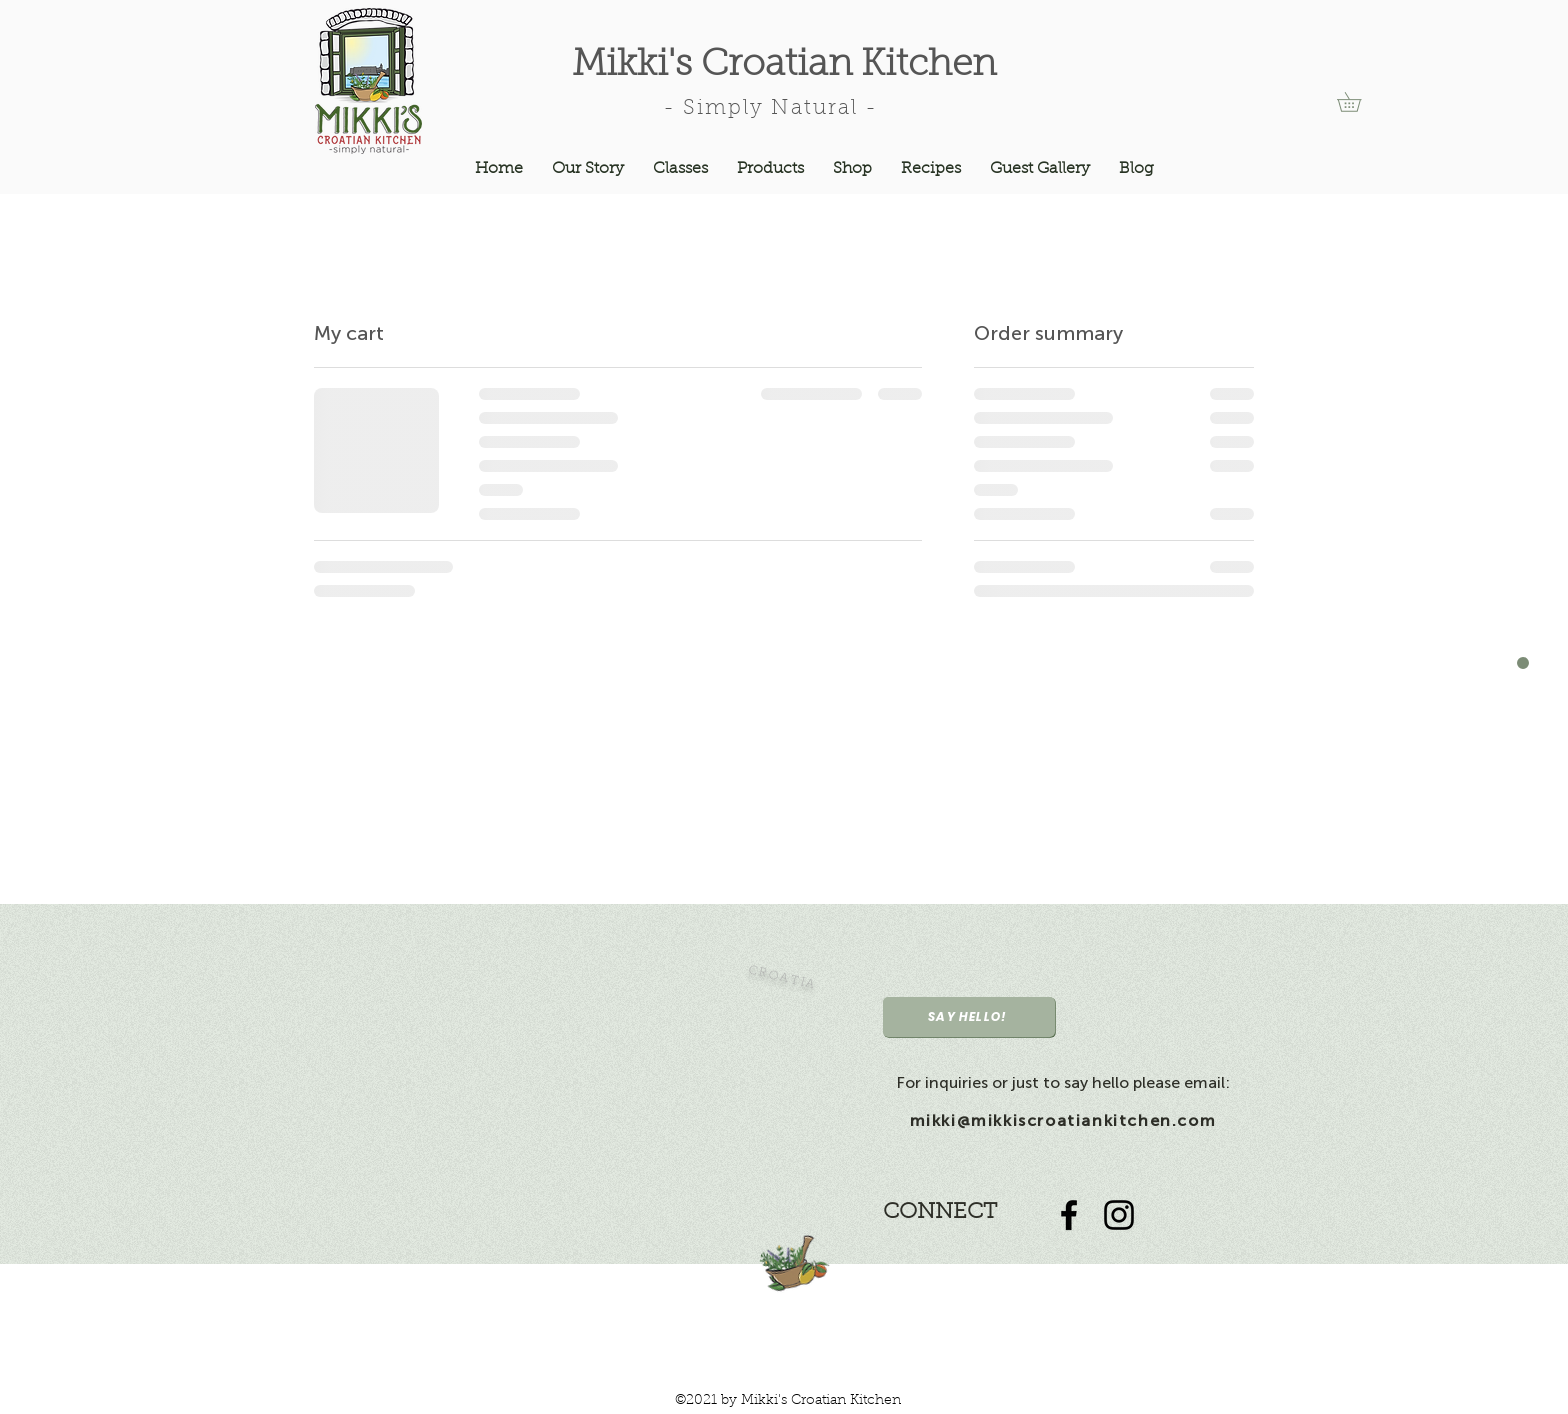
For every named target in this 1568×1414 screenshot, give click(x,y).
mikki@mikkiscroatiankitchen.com (1063, 1120)
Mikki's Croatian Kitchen (784, 65)
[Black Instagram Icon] (1119, 1215)
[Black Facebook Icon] (1069, 1215)
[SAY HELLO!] (969, 1017)
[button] (1358, 102)
